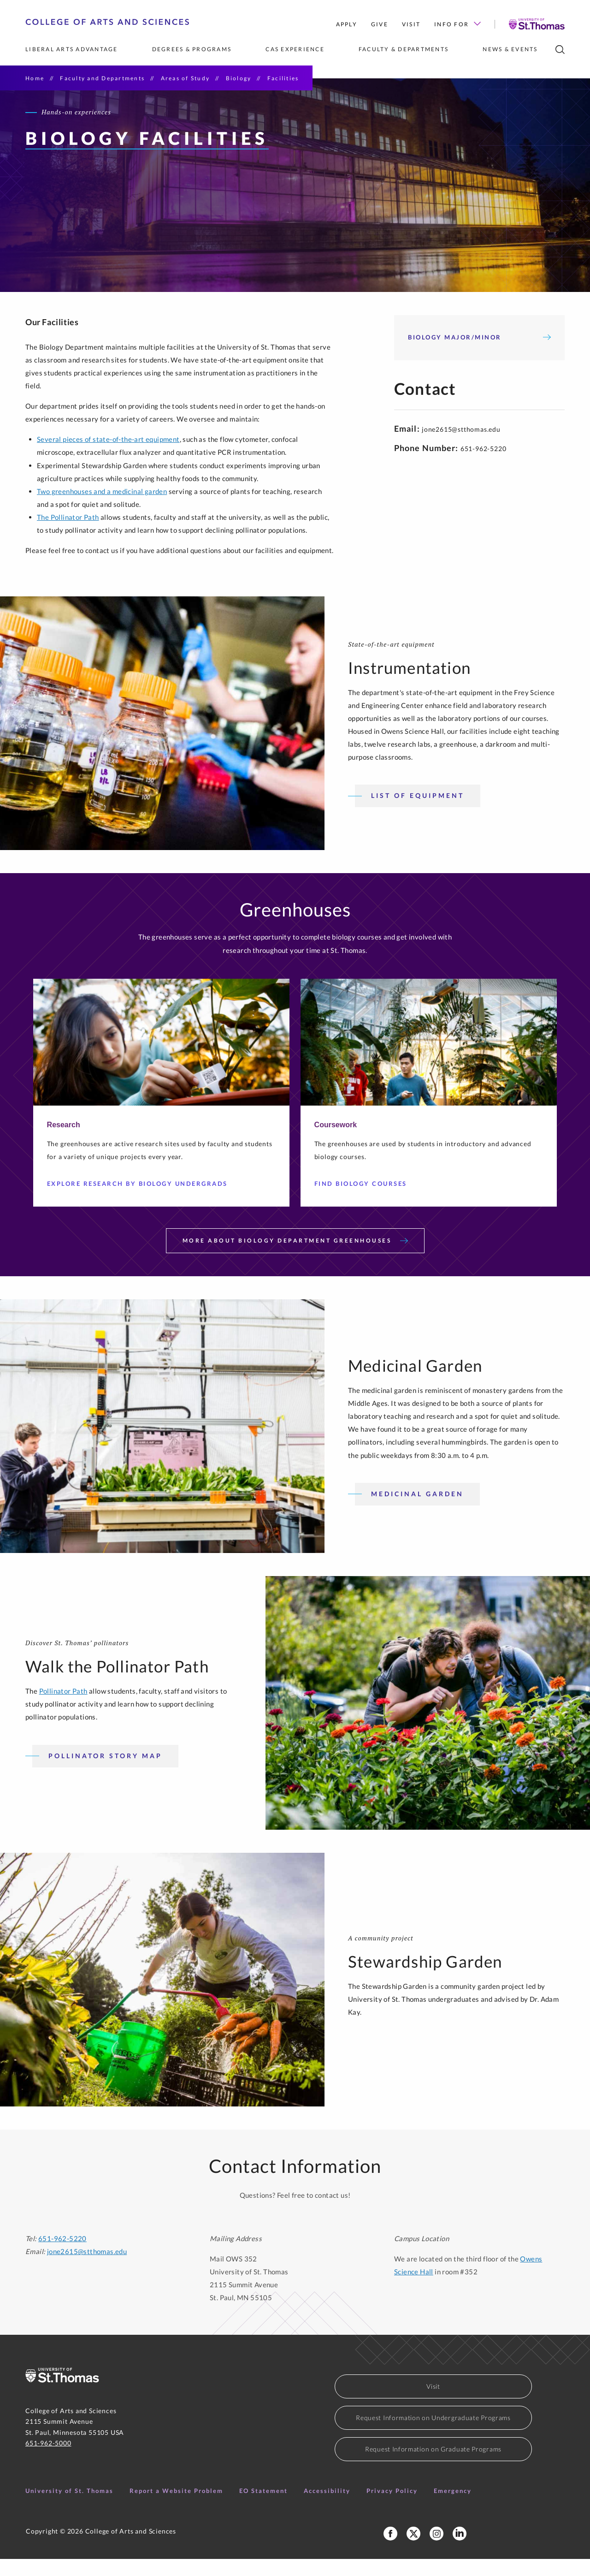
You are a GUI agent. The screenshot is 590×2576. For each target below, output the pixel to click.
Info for (457, 24)
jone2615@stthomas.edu (461, 446)
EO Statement (263, 2507)
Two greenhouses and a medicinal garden (102, 508)
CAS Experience (295, 49)
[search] (560, 49)
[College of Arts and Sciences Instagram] (436, 2551)
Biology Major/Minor (479, 354)
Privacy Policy (392, 2507)
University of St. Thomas (69, 2507)
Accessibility (327, 2507)
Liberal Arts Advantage (71, 49)
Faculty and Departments (102, 78)
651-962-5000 (48, 2460)
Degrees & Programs (192, 49)
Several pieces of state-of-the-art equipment (108, 456)
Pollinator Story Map (105, 1773)
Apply (346, 24)
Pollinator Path (63, 1708)
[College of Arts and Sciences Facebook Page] (390, 2551)
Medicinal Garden (417, 1511)
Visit (411, 24)
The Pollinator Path (68, 534)
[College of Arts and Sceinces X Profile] (413, 2551)
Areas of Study (185, 78)
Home (34, 78)
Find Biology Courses (364, 1200)
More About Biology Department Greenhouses (295, 1257)
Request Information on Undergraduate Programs (433, 2435)
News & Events (510, 49)
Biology (239, 78)
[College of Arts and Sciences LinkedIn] (459, 2551)
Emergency (453, 2507)
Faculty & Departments (403, 49)
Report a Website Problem (176, 2507)
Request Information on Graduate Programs (433, 2466)
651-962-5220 (62, 2255)
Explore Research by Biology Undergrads (141, 1200)
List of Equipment (417, 813)
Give (379, 24)
